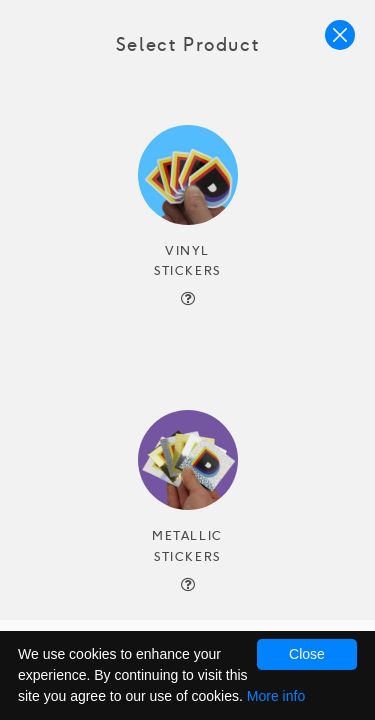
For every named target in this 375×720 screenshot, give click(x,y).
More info (276, 696)
